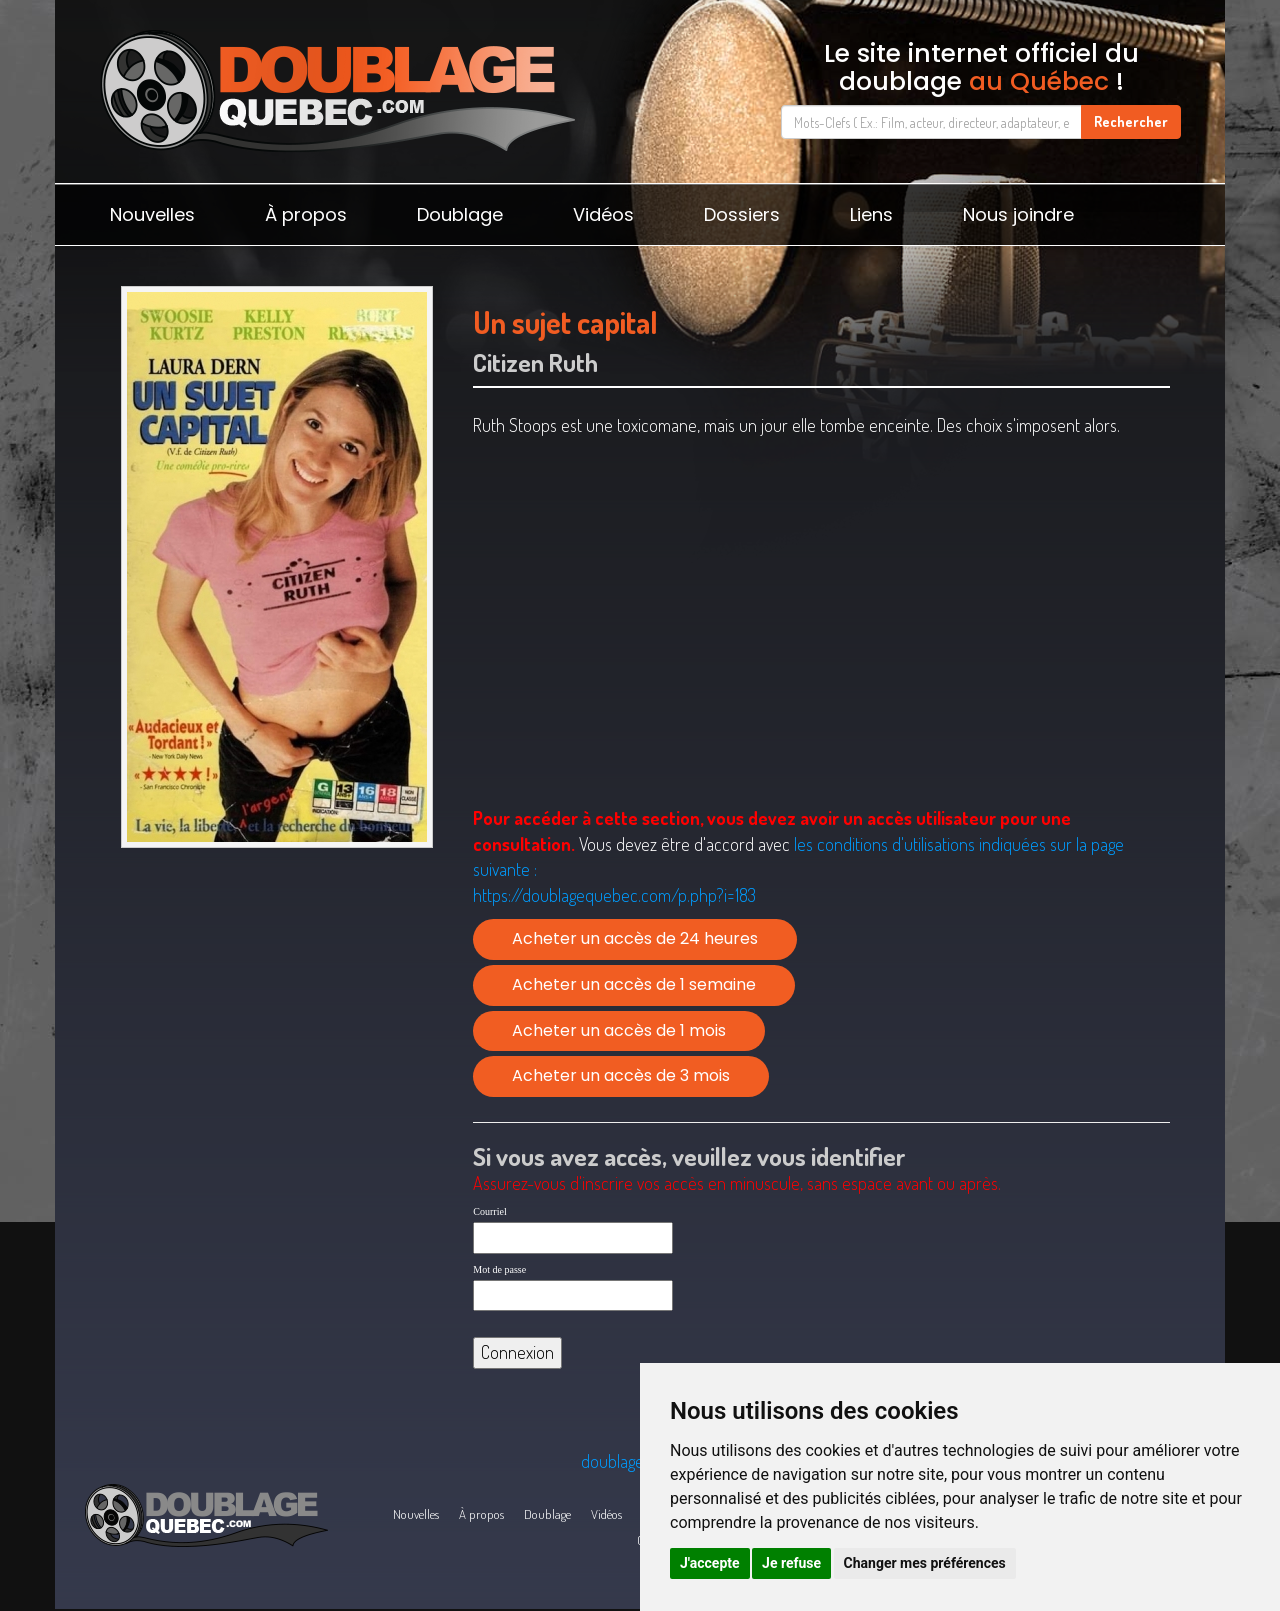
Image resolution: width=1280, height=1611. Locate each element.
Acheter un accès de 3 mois (621, 1075)
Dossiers (742, 214)
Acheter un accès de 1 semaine (634, 984)
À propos (306, 214)
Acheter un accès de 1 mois (619, 1030)
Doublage (460, 214)
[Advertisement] (276, 1012)
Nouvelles (152, 214)
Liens (871, 214)
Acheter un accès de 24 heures (635, 938)
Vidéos (603, 214)
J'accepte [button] (710, 1563)
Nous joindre (1018, 214)
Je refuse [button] (791, 1563)
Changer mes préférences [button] (925, 1563)
